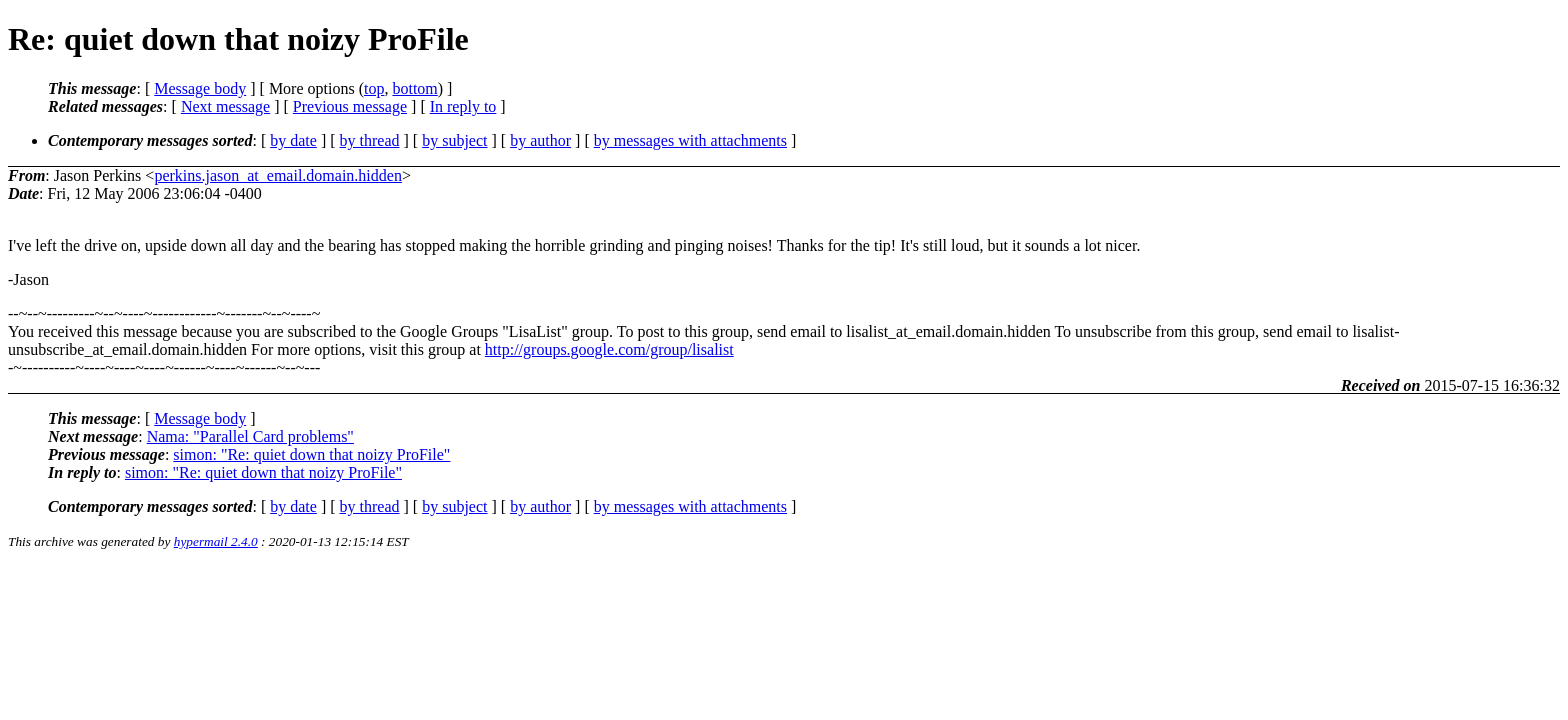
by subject (454, 140)
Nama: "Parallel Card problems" (250, 436)
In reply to (463, 106)
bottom (414, 88)
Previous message (350, 106)
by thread (370, 140)
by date (293, 140)
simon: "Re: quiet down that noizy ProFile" (311, 454)
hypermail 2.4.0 (216, 541)
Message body (200, 88)
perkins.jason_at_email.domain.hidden (278, 175)
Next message (225, 106)
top (374, 88)
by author (540, 140)
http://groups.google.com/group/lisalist (609, 349)
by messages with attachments (690, 140)
